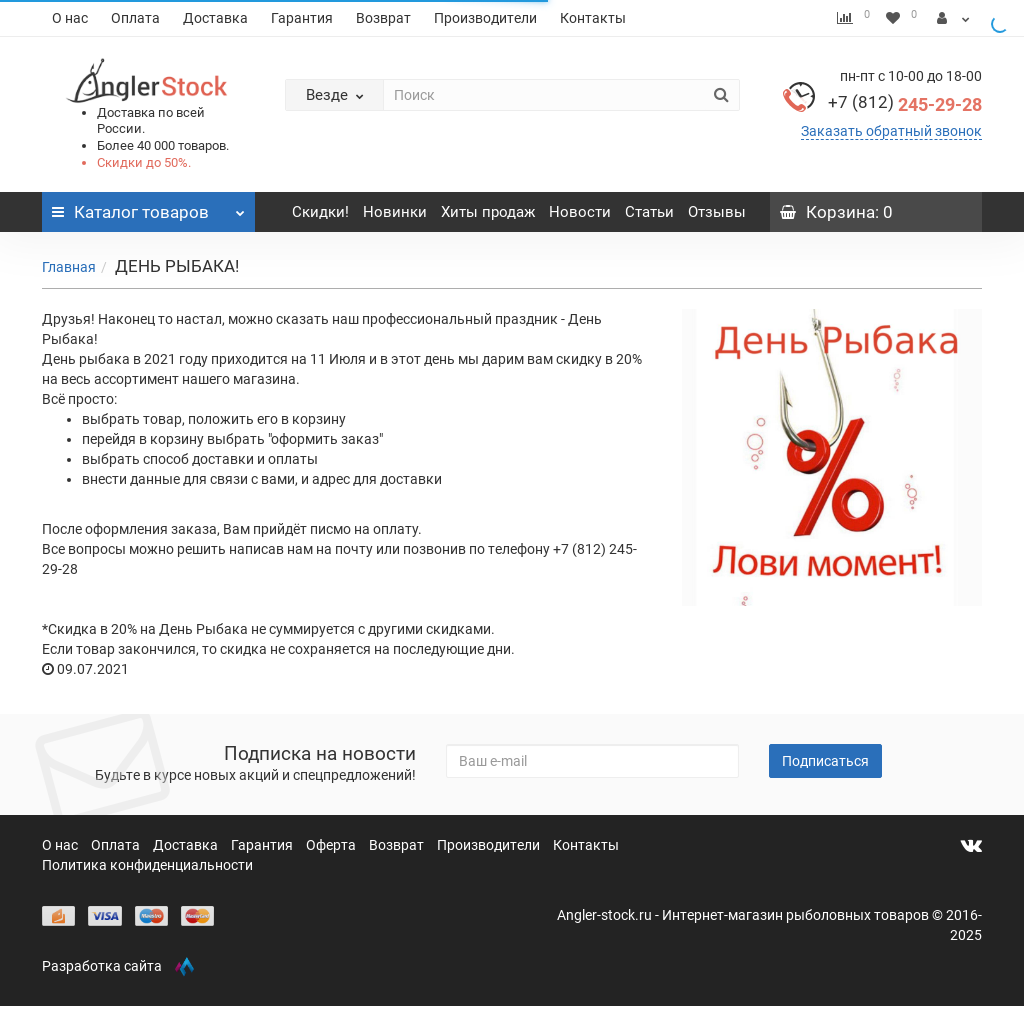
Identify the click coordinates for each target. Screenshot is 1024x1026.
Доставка (215, 18)
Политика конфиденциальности (147, 865)
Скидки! (320, 212)
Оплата (135, 18)
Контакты (593, 18)
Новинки (395, 212)
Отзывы (717, 212)
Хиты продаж (488, 212)
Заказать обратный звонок (891, 131)
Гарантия (302, 18)
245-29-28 (905, 104)
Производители (485, 18)
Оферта (332, 845)
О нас (70, 18)
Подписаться (825, 761)
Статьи (649, 212)
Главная (69, 267)
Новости (580, 212)
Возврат (383, 18)
